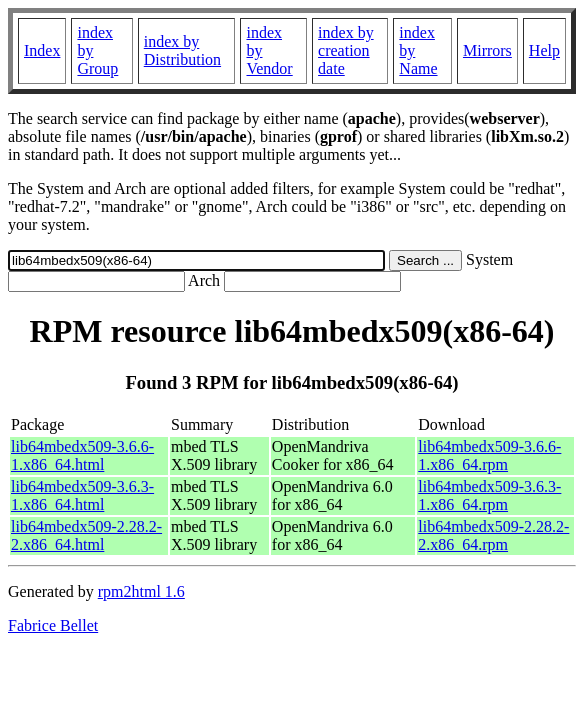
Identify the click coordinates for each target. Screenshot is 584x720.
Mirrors (487, 50)
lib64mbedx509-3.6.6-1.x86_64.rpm (489, 455)
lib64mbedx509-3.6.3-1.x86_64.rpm (489, 495)
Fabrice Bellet (53, 625)
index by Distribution (182, 50)
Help (544, 50)
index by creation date (346, 50)
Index (42, 50)
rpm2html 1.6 (141, 591)
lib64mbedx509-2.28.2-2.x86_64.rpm (493, 535)
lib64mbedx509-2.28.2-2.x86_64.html (86, 535)
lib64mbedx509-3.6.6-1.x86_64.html (82, 455)
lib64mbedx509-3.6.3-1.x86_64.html (82, 495)
